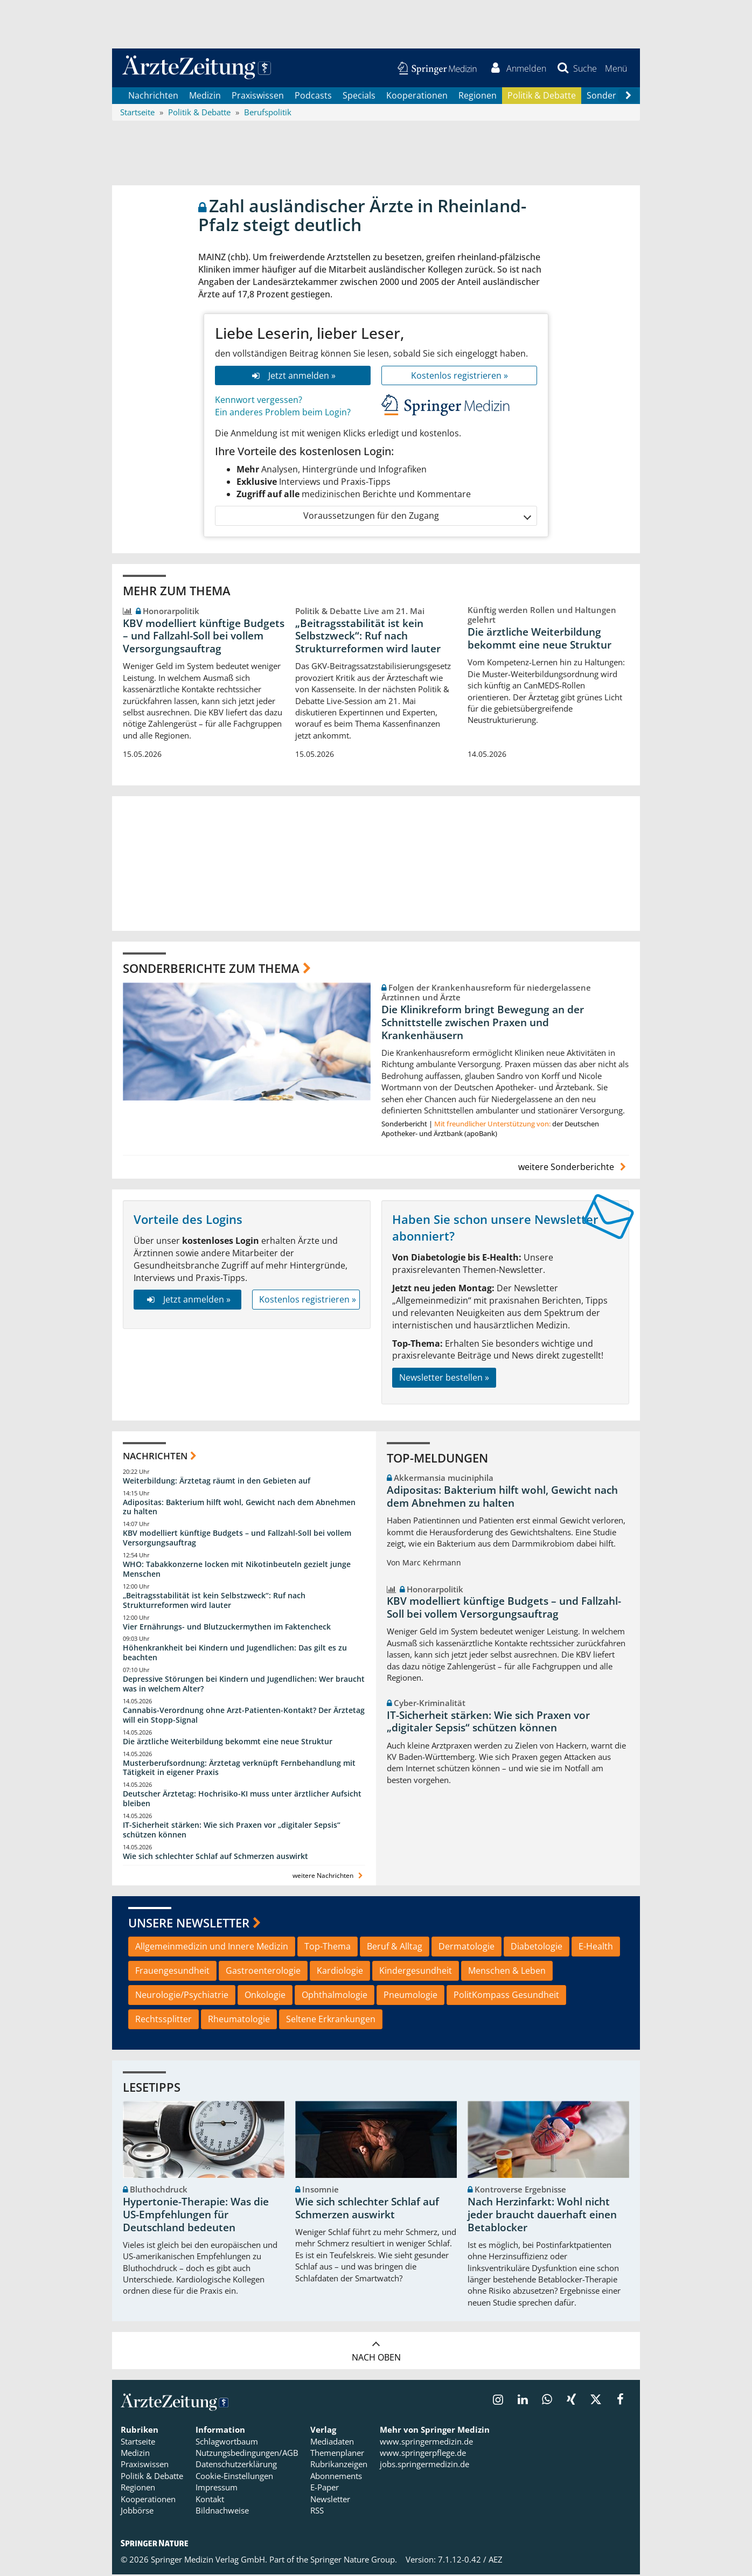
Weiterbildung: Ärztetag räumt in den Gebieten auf (216, 1482)
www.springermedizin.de (426, 2443)
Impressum (217, 2489)
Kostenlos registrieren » (459, 377)
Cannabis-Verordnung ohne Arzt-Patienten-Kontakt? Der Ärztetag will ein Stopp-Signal (244, 1716)
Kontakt (210, 2500)
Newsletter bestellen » (444, 1379)
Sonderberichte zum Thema (211, 970)
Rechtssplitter (163, 2021)
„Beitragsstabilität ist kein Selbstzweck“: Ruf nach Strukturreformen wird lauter (368, 638)
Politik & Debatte (541, 97)
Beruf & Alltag (394, 1948)
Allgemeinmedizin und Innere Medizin (211, 1948)
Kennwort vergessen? (258, 402)
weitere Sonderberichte (573, 1168)
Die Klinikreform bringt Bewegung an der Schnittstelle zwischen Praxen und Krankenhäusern (482, 1024)
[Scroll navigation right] (628, 97)
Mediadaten (332, 2443)
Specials (359, 97)
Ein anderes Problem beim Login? (283, 414)
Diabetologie (536, 1948)
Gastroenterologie (263, 1972)
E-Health (596, 1948)
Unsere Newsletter (188, 1924)
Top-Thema (327, 1948)
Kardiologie (340, 1972)
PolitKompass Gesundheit (506, 1996)
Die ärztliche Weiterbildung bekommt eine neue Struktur (539, 639)
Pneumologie (410, 1996)
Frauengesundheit (172, 1972)
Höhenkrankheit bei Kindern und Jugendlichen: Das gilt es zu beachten (235, 1655)
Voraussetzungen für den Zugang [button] (416, 518)
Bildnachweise (222, 2512)
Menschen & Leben (507, 1972)
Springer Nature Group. (353, 2561)
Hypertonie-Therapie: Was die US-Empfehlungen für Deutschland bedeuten (196, 2216)
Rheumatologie (239, 2021)
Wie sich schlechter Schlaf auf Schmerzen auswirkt (215, 1858)
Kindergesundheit (415, 1972)
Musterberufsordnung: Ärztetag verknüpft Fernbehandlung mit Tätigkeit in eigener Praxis (239, 1769)
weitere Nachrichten (329, 1877)
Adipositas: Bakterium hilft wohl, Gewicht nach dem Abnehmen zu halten (239, 1509)
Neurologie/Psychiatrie (181, 1996)
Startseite (138, 2443)
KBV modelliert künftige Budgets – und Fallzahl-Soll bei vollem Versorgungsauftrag (203, 638)
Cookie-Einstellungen (234, 2477)
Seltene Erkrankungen (330, 2021)
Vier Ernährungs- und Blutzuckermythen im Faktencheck (227, 1628)
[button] (615, 69)
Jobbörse (137, 2512)
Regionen (477, 97)
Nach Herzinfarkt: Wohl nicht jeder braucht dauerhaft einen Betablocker (542, 2216)
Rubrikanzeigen (338, 2466)
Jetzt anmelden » (293, 377)
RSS (317, 2512)
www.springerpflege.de (423, 2454)
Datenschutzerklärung (236, 2466)
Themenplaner (337, 2454)
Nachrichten (153, 97)
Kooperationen (417, 97)
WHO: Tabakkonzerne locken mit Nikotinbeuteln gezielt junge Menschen (237, 1571)
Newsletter (330, 2500)
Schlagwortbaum (227, 2443)
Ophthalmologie (334, 1996)
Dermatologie (466, 1948)
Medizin (205, 97)
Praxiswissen (258, 97)
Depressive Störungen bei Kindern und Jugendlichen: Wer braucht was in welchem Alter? (244, 1685)
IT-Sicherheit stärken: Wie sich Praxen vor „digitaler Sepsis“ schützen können (231, 1831)
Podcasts (313, 97)
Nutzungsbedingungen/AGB (247, 2454)
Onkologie (265, 1996)
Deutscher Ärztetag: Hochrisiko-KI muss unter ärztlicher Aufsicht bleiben (242, 1801)
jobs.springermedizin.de (424, 2466)
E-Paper (324, 2489)
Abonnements (336, 2477)
